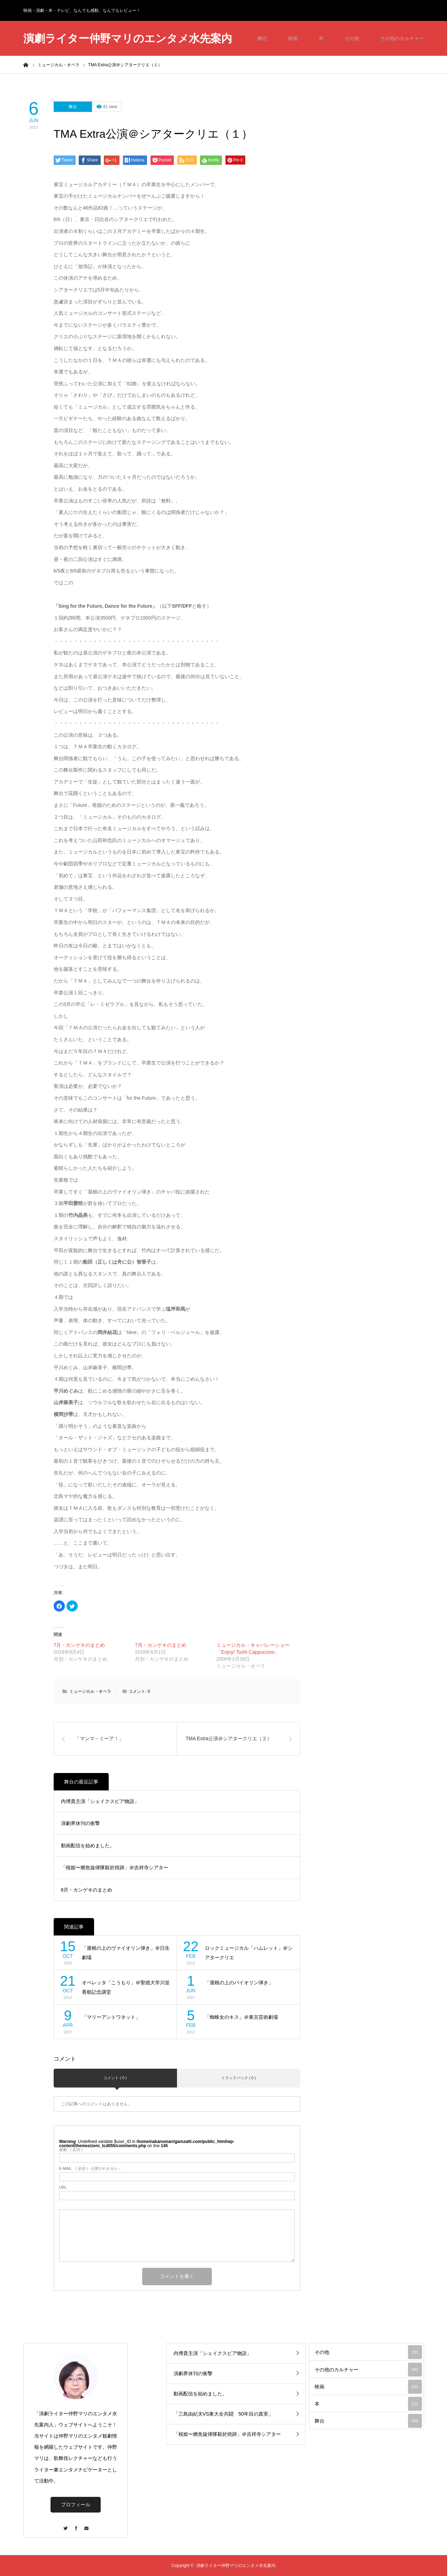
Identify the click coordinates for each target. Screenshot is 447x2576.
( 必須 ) (71, 2150)
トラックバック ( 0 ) (238, 2078)
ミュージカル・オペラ (90, 1691)
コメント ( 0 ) (115, 2078)
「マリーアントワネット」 (111, 2017)
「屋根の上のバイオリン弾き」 (239, 1982)
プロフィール (75, 2504)
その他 (352, 38)
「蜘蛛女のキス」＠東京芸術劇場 (241, 2017)
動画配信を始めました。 (88, 1845)
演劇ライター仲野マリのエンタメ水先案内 (127, 38)
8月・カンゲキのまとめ (87, 1890)
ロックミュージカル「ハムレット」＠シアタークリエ (249, 1952)
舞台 (262, 38)
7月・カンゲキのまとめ (79, 1645)
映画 (293, 38)
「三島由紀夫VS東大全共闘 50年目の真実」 (223, 2414)
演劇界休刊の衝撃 (80, 1823)
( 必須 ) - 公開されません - (90, 2168)
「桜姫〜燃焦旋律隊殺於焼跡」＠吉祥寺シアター (114, 1867)
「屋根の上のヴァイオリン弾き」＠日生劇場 (126, 1952)
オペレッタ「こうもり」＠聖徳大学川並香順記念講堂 (126, 1987)
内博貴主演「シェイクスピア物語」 (100, 1801)
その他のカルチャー (402, 38)
